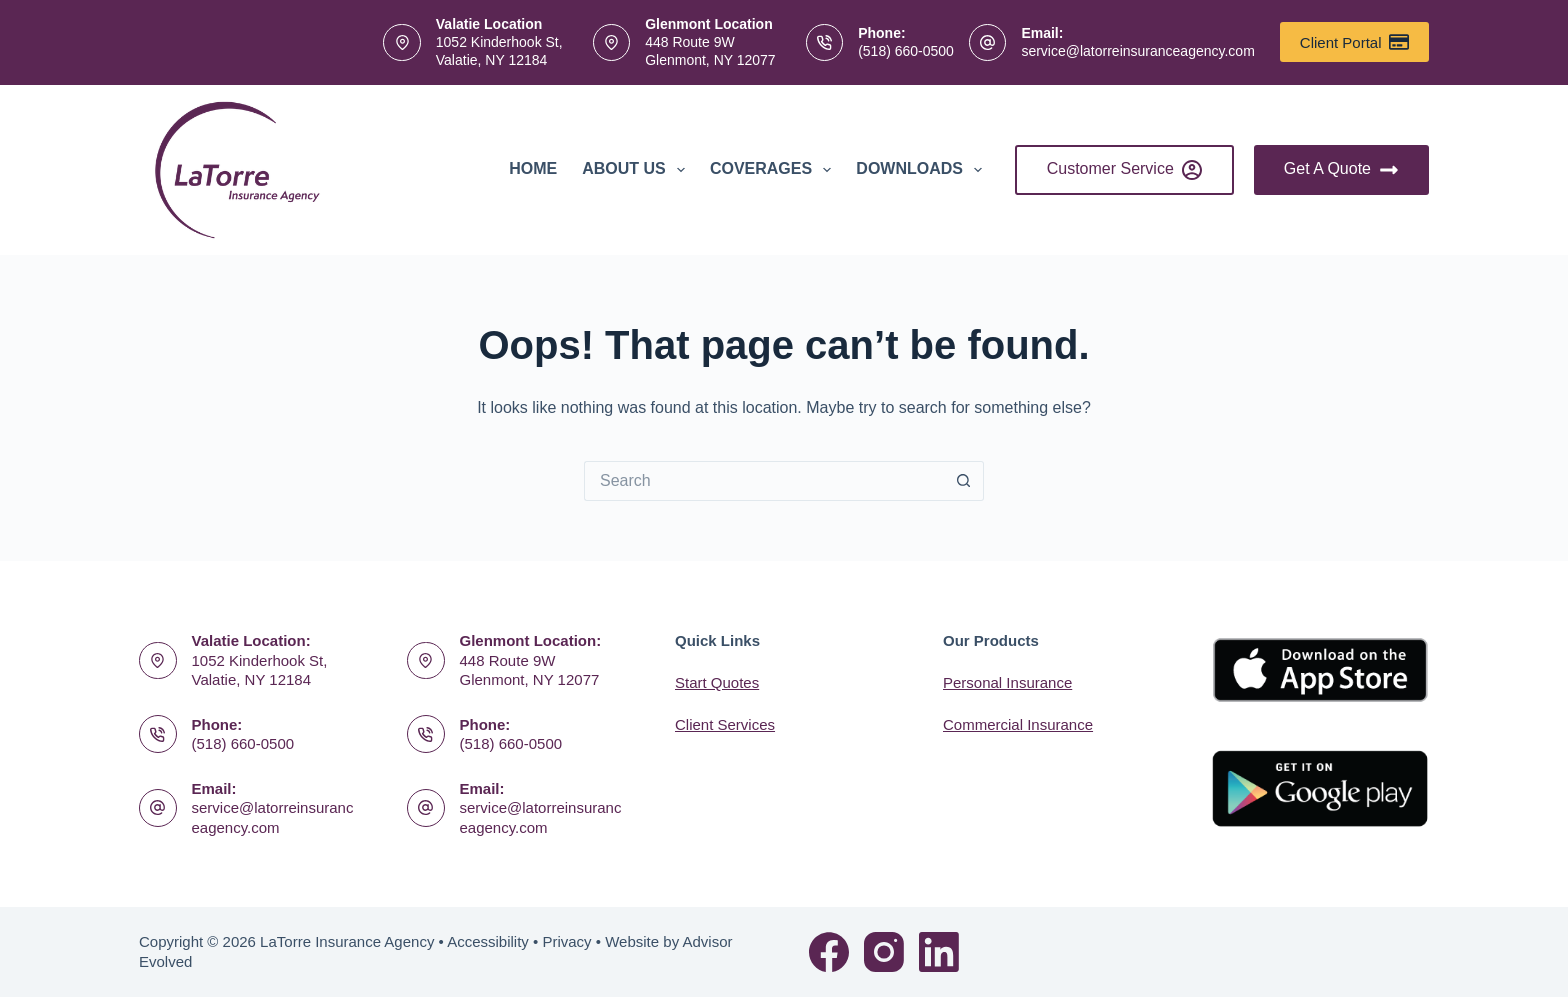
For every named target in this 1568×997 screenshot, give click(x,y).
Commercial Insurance (1018, 724)
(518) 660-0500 (906, 51)
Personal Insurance (1007, 682)
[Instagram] (884, 952)
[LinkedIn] (939, 952)
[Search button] (964, 481)
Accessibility (488, 941)
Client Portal (1354, 42)
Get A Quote (1341, 170)
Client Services (725, 724)
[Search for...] (764, 481)
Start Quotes (717, 682)
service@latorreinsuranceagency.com (1137, 51)
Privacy (566, 941)
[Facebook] (829, 952)
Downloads (923, 170)
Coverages (774, 170)
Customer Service (1124, 170)
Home (533, 168)
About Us (637, 170)
